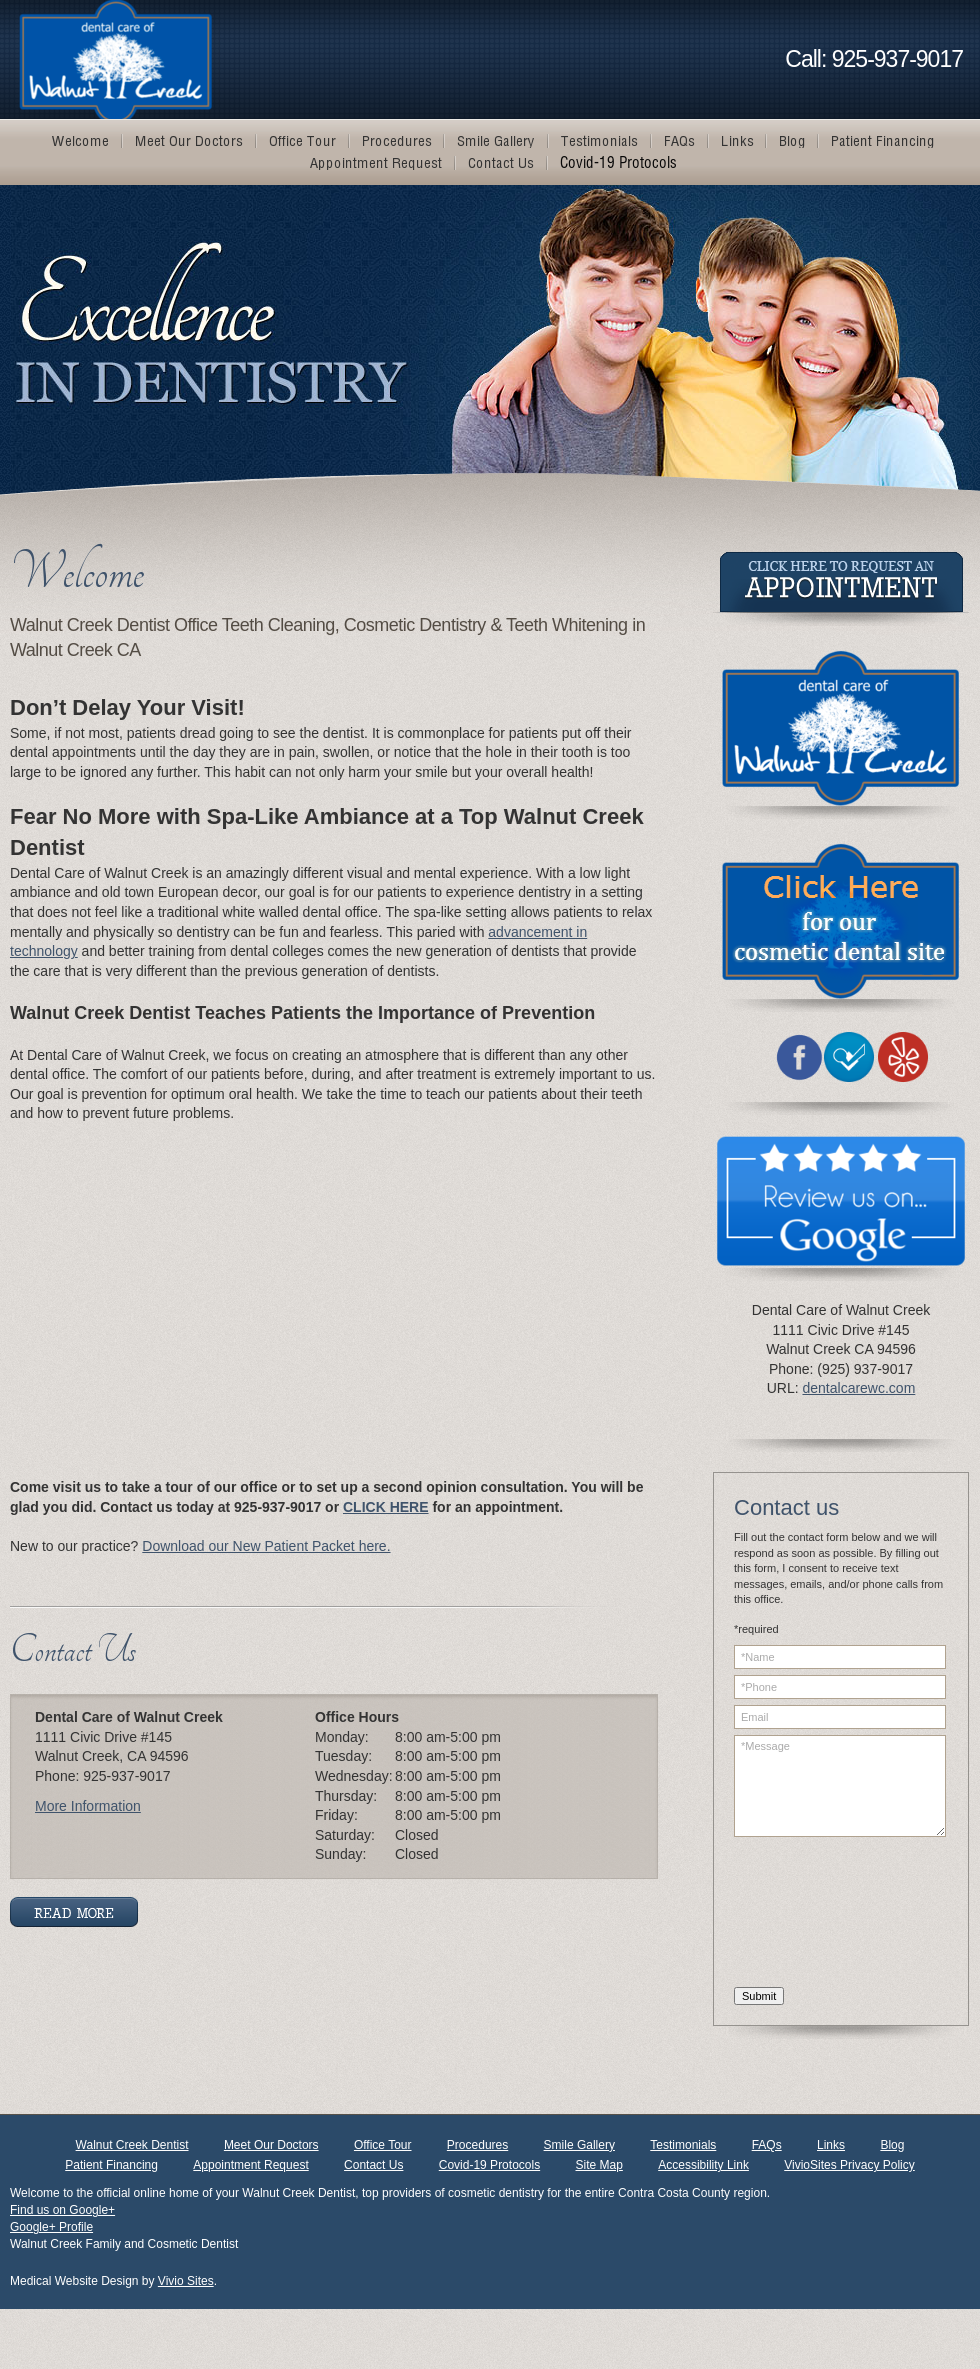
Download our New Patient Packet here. (266, 1546)
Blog (892, 2145)
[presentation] (816, 1915)
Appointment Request (250, 2165)
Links (831, 2145)
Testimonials (683, 2145)
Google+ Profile (51, 2227)
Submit (759, 1996)
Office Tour (383, 2145)
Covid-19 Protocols (489, 2165)
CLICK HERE (386, 1507)
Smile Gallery (579, 2145)
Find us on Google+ (62, 2210)
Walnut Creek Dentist (132, 2145)
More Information (88, 1806)
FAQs (767, 2145)
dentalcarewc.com (858, 1388)
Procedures (477, 2145)
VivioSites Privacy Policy (849, 2165)
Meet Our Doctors (271, 2145)
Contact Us (373, 2165)
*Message (840, 1786)
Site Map (599, 2165)
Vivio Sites (186, 2281)
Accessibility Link (703, 2165)
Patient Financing (111, 2165)
